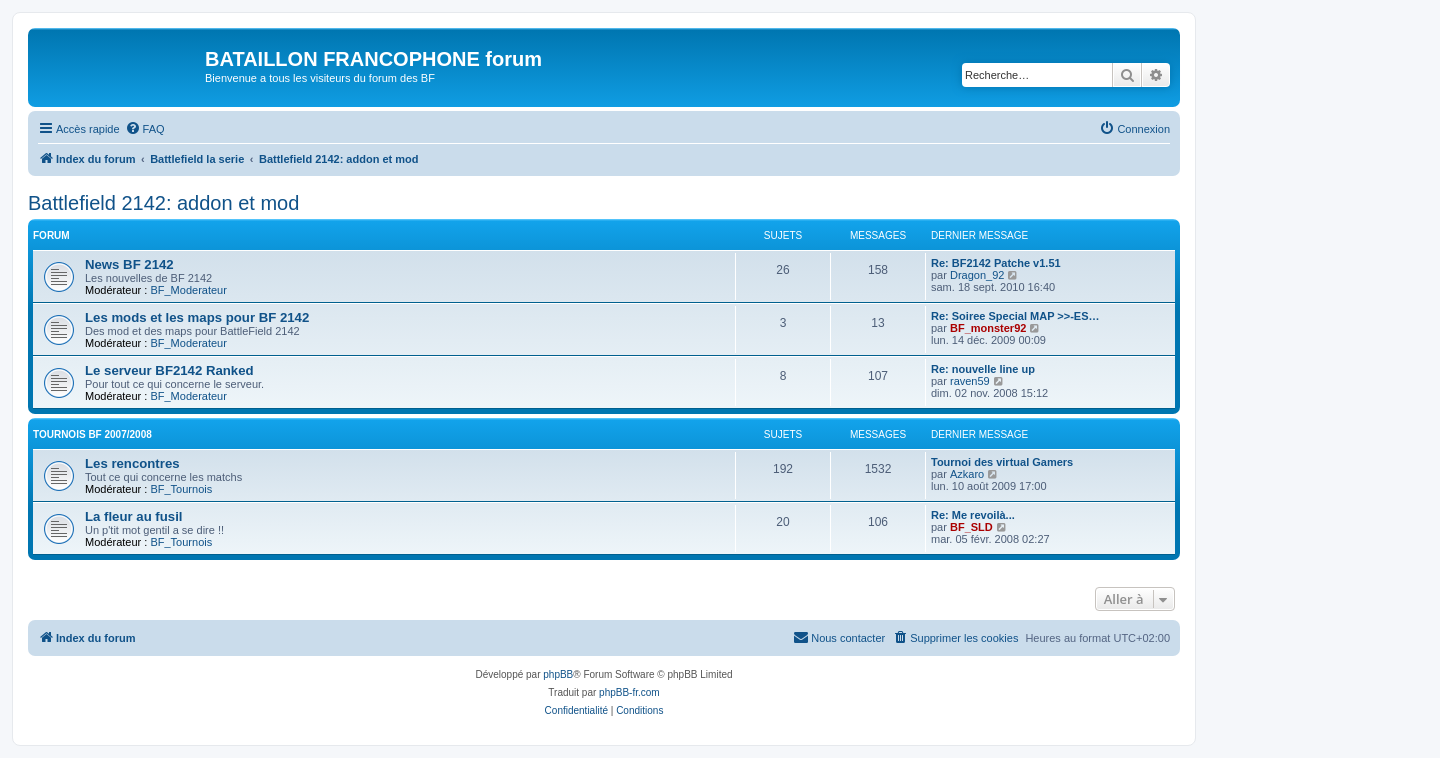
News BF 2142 (129, 264)
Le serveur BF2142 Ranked (169, 370)
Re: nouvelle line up (983, 369)
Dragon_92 (977, 275)
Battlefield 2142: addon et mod (163, 203)
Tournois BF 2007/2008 (92, 434)
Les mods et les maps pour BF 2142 (197, 317)
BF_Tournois (181, 489)
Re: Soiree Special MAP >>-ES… (1015, 316)
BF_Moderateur (188, 290)
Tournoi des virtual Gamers (1002, 462)
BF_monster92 (988, 328)
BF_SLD (971, 527)
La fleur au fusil (133, 516)
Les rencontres (132, 463)
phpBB (558, 674)
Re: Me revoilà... (973, 515)
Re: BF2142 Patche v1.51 (996, 263)
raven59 (970, 381)
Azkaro (967, 474)
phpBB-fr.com (629, 692)
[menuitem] (145, 129)
